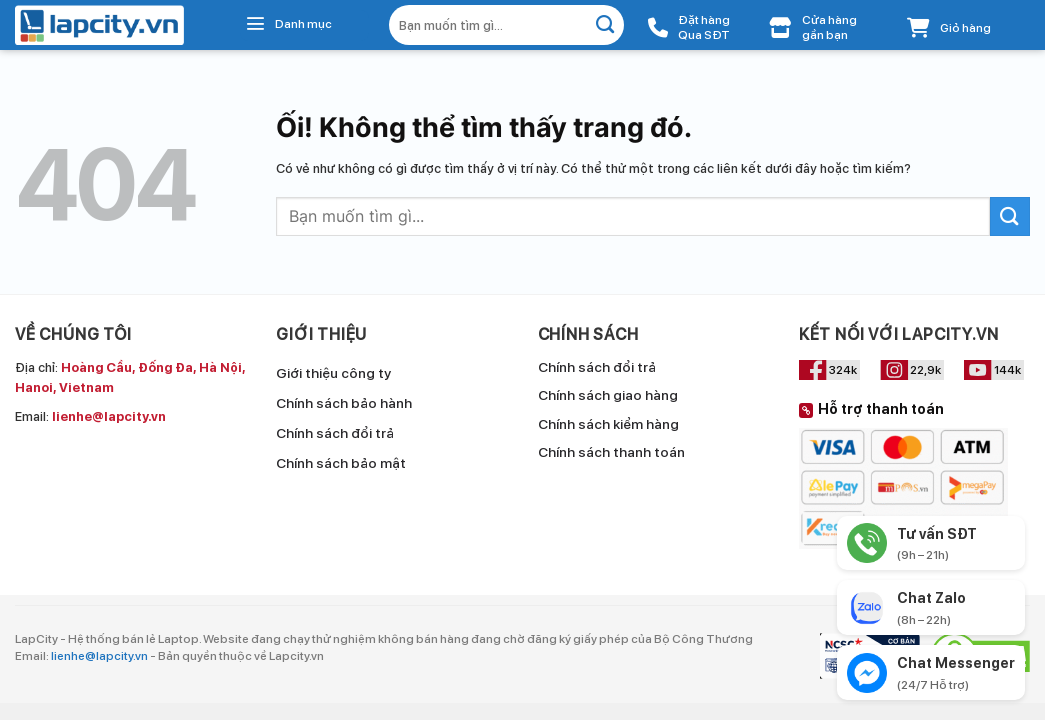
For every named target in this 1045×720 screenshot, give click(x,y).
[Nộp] (606, 25)
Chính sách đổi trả (335, 433)
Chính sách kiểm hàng (608, 424)
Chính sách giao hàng (608, 395)
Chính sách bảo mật (341, 463)
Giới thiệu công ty (333, 373)
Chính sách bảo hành (344, 403)
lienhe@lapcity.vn (99, 656)
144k (1007, 370)
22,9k (925, 370)
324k (843, 370)
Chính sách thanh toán (611, 452)
